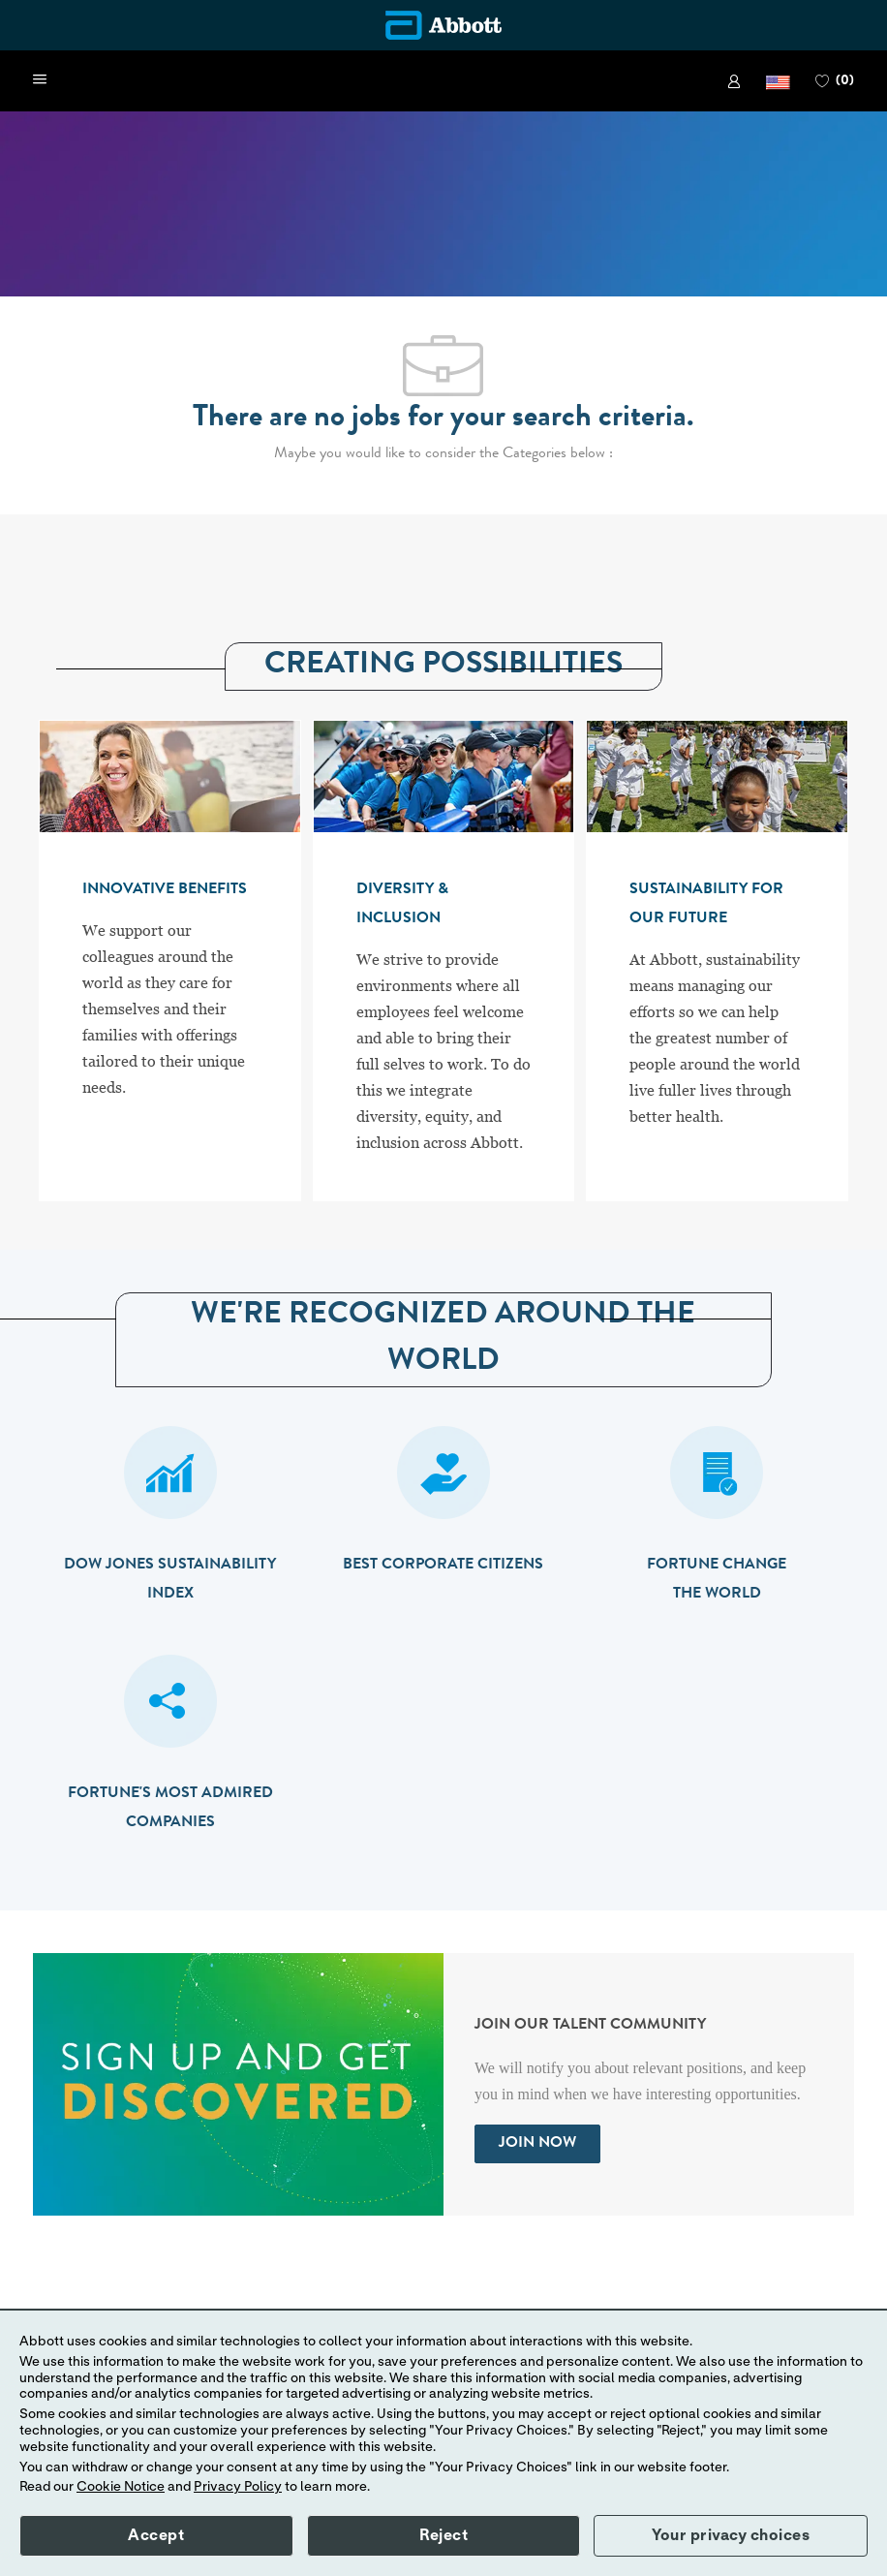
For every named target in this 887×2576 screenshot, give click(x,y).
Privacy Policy (238, 2487)
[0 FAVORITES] (834, 81)
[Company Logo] (443, 25)
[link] (734, 81)
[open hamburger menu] (39, 80)
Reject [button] (443, 2535)
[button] (778, 81)
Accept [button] (156, 2535)
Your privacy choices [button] (731, 2535)
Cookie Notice (120, 2487)
